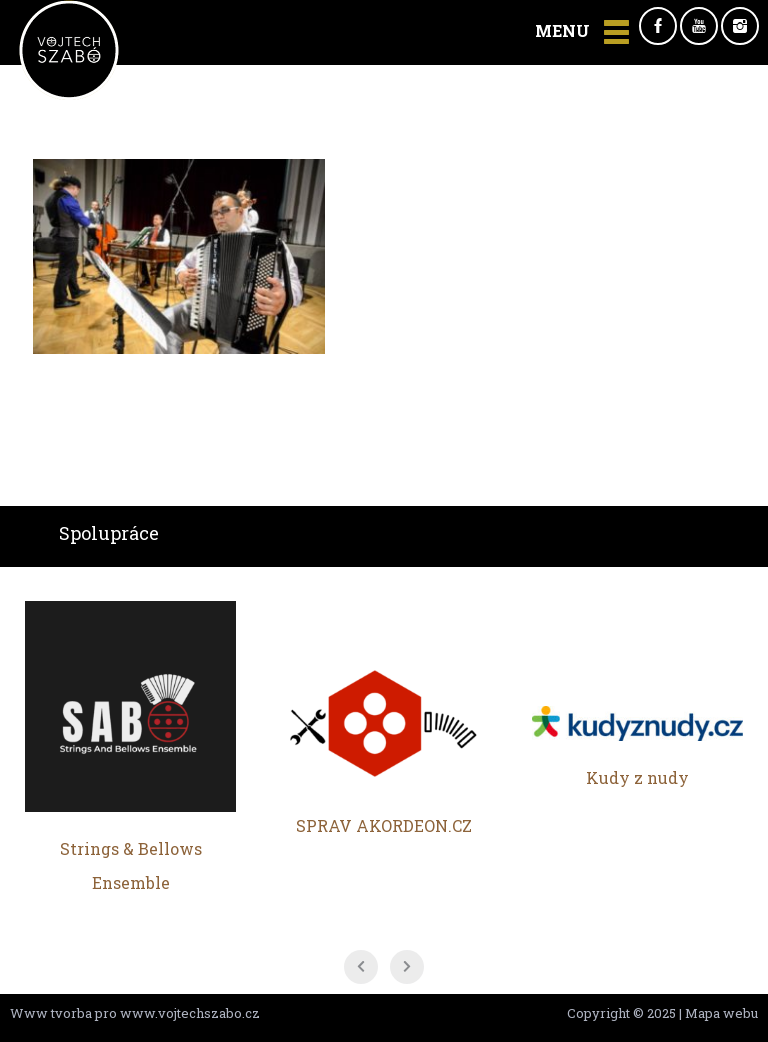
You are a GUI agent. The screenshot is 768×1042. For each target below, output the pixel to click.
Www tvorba (51, 1013)
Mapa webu (721, 1013)
